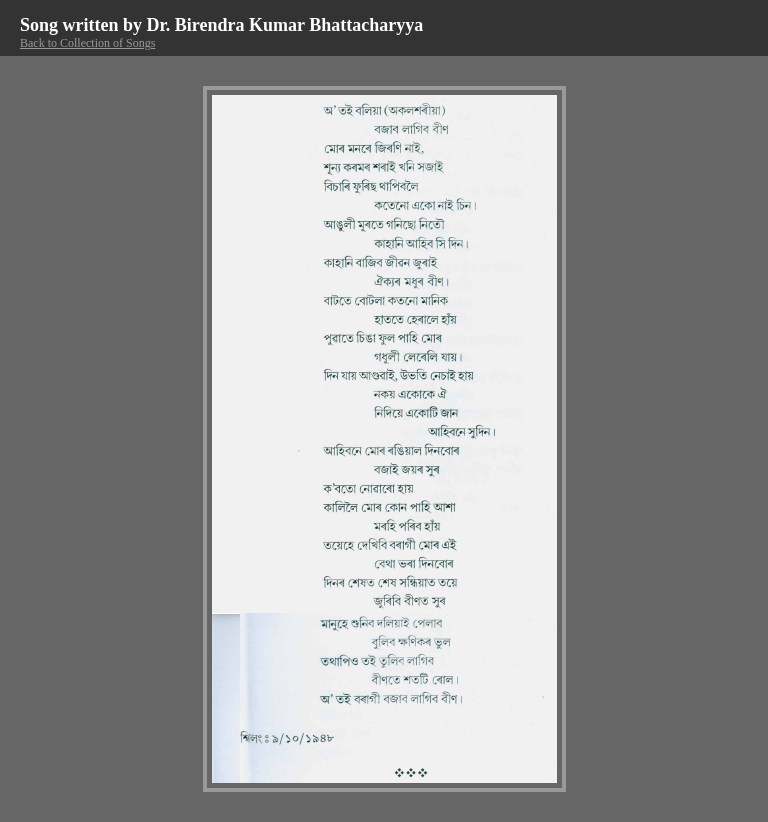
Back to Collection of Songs (87, 43)
